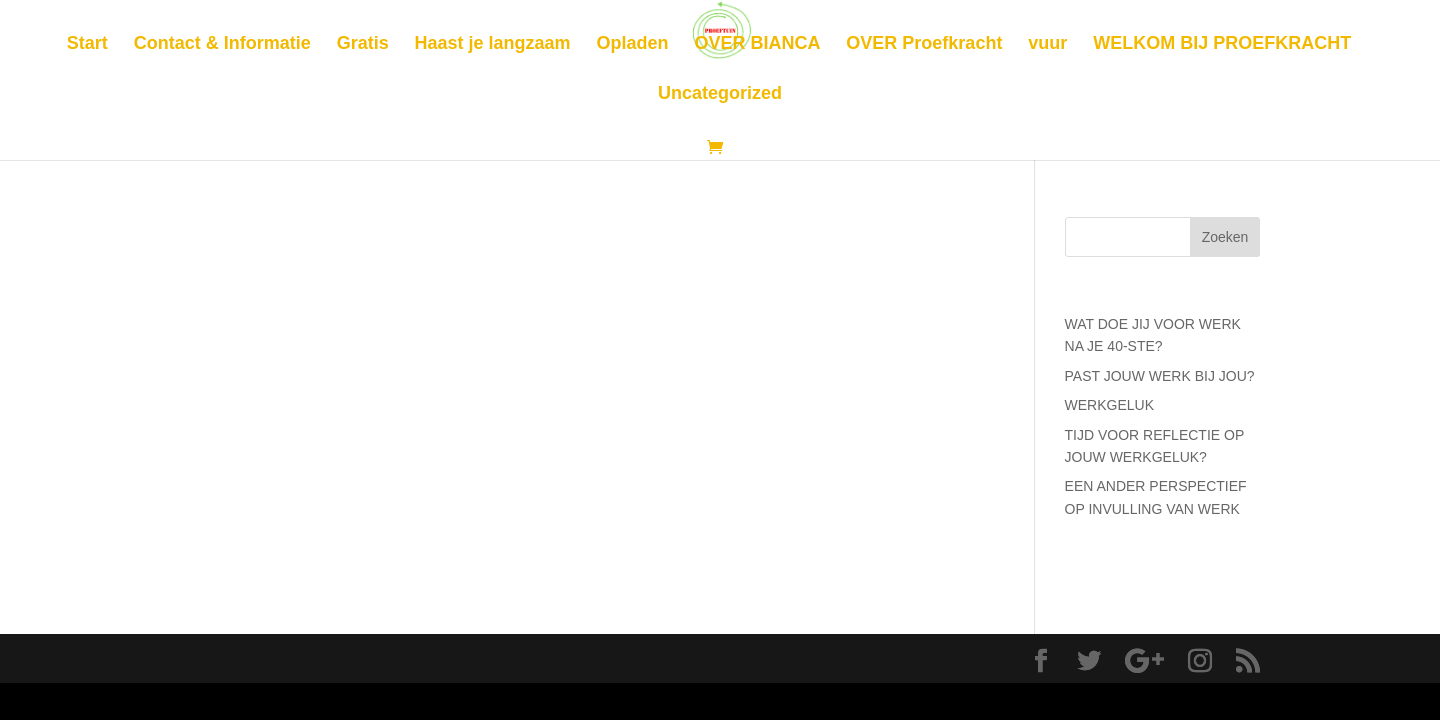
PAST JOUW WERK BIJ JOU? (1160, 376)
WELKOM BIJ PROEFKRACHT (1222, 44)
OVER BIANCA (757, 44)
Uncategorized (720, 94)
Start (87, 44)
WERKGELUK (1109, 405)
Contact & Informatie (222, 44)
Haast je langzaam (493, 44)
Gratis (363, 44)
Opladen (633, 44)
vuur (1047, 44)
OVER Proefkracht (924, 44)
